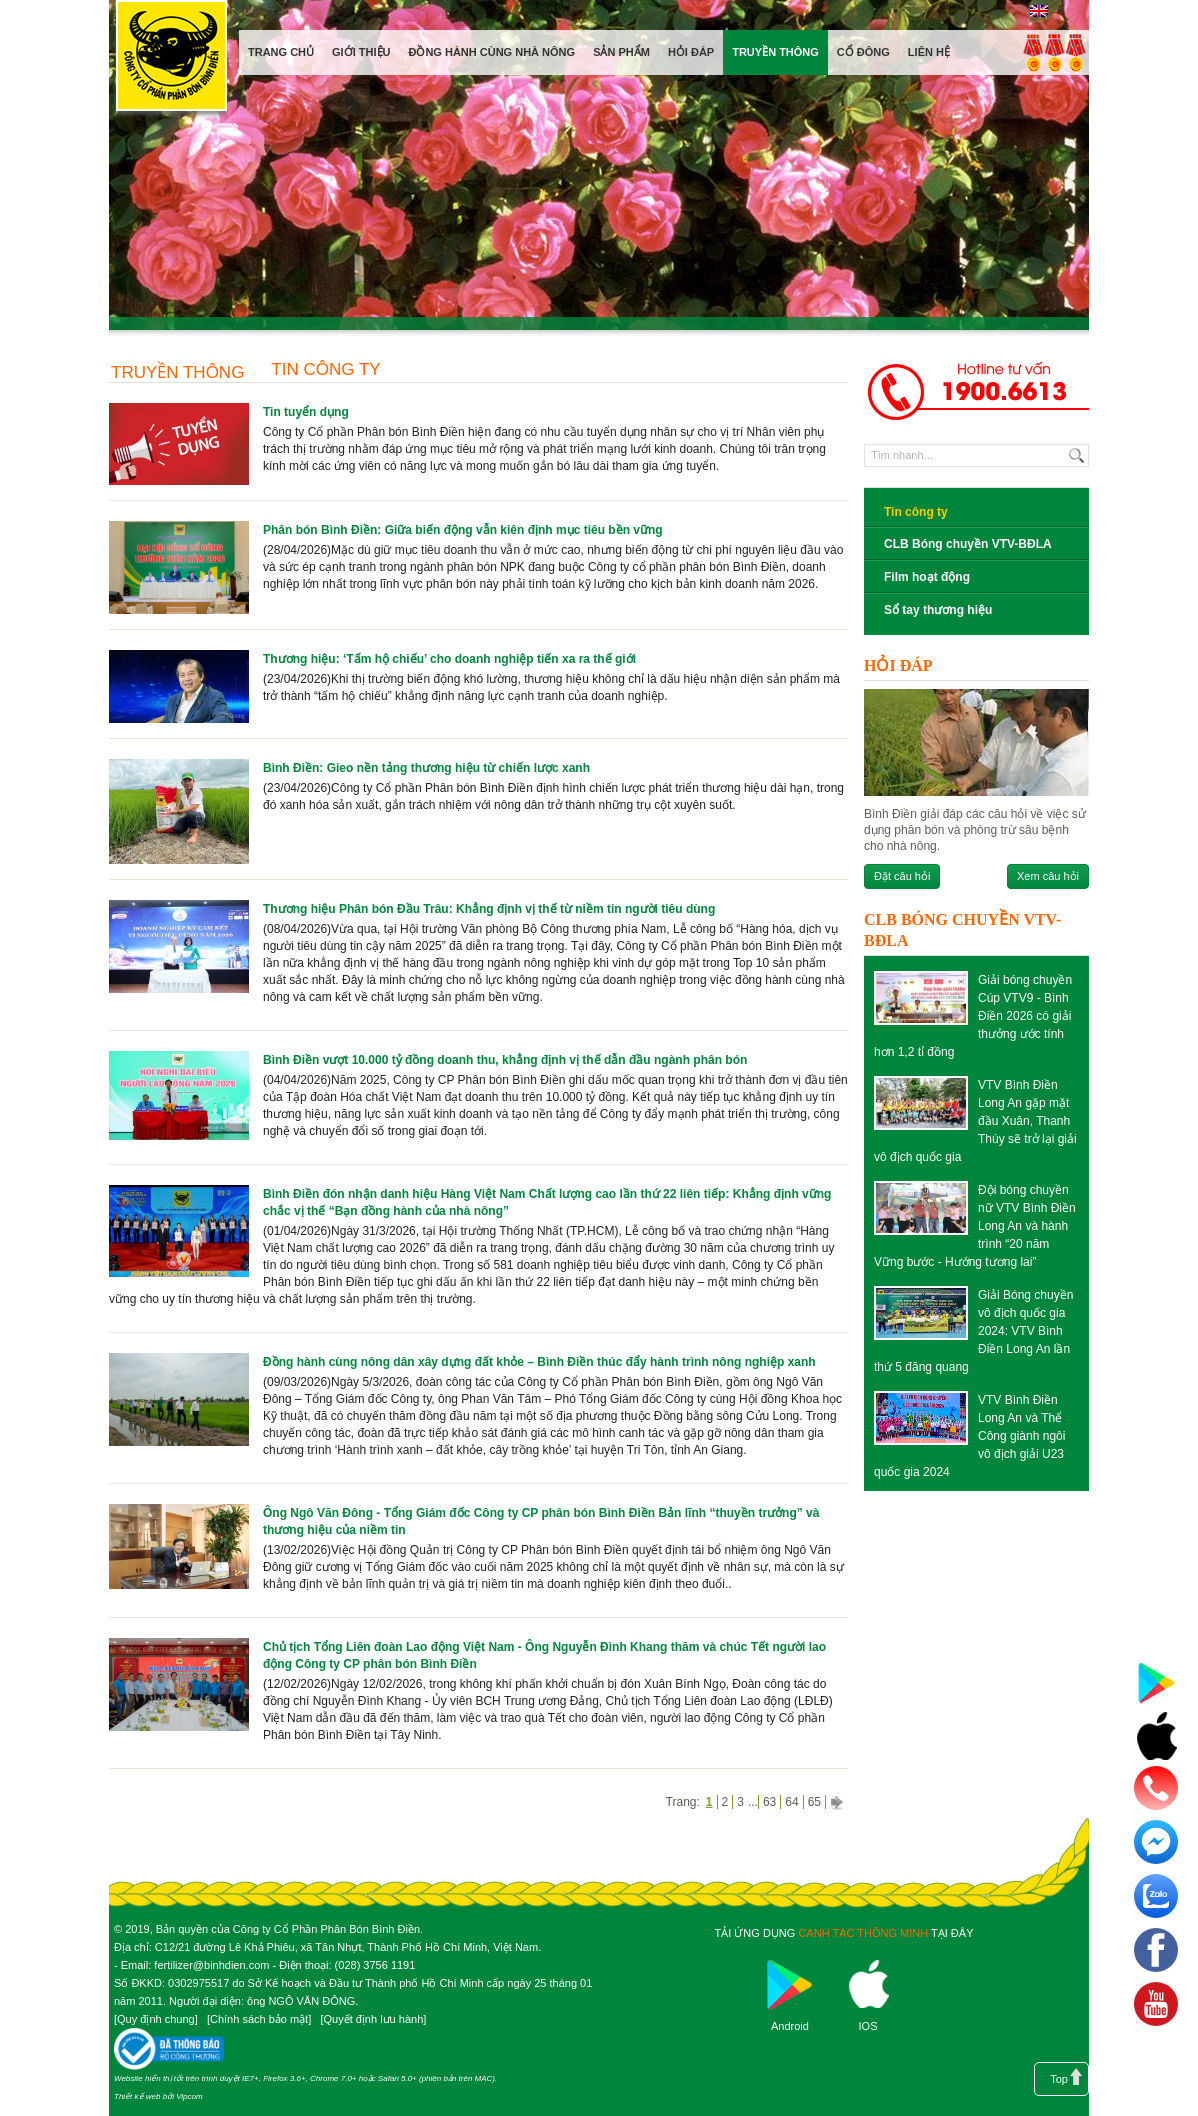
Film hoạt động (927, 577)
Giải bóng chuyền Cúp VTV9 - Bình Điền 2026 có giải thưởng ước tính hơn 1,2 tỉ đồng (973, 1016)
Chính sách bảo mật (259, 2019)
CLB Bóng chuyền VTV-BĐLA (968, 544)
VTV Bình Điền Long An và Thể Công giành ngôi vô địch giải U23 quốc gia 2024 (969, 1436)
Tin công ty (325, 369)
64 (791, 1802)
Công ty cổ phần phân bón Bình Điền (171, 59)
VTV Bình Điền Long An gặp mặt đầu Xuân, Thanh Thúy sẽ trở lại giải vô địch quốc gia (975, 1121)
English (1038, 11)
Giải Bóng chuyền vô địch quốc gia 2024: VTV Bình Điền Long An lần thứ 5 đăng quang (973, 1331)
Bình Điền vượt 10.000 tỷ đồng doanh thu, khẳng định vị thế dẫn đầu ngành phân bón (505, 1060)
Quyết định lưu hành (373, 2019)
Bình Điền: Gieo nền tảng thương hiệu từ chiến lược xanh (426, 768)
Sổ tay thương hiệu (938, 610)
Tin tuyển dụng (306, 412)
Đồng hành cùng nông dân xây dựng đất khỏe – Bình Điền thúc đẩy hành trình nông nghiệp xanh (539, 1362)
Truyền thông (177, 372)
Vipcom (189, 2096)
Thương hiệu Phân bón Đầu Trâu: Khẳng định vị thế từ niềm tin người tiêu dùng (489, 909)
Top (1059, 2079)
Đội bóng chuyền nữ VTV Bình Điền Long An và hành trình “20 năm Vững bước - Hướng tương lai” (975, 1226)
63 (769, 1802)
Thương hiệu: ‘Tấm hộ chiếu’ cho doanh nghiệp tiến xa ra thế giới (449, 659)
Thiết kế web (137, 2096)
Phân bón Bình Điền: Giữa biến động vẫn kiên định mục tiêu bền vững (463, 530)
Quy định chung (156, 2019)
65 (814, 1802)
